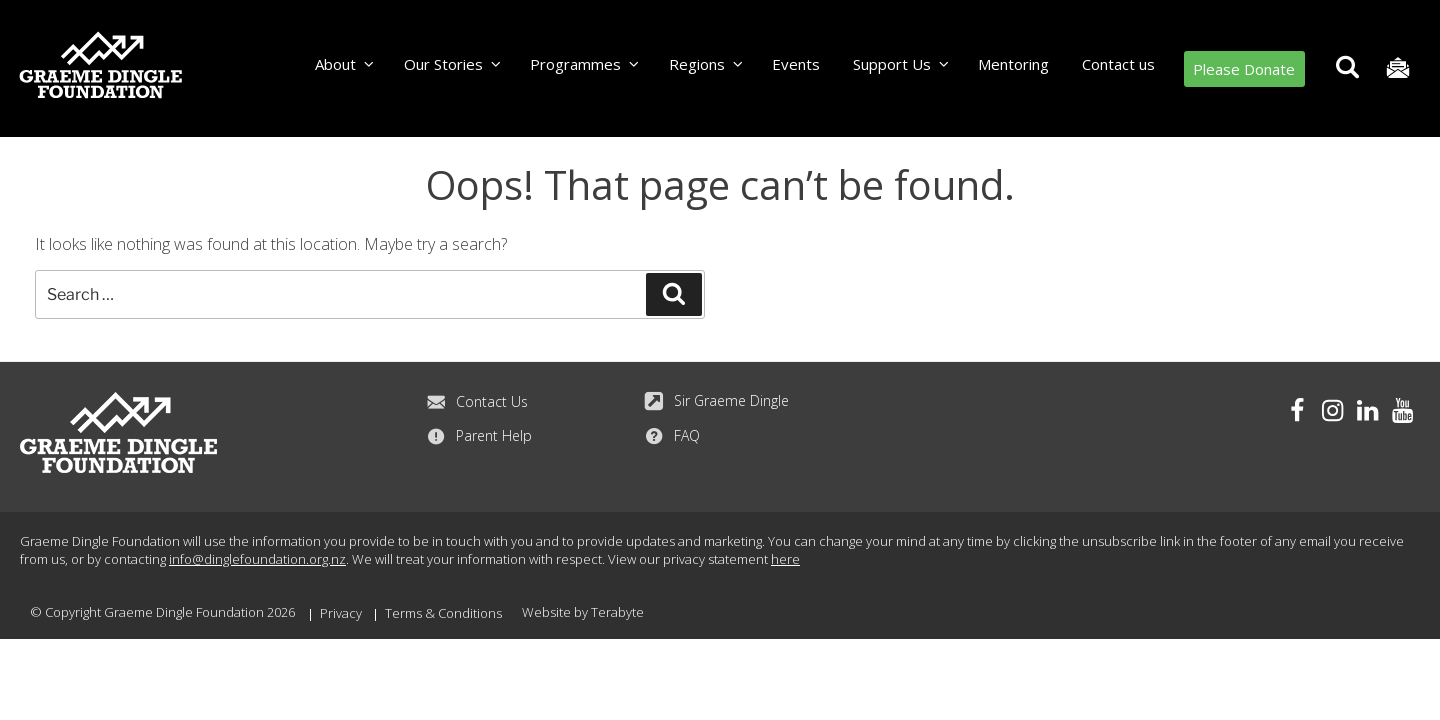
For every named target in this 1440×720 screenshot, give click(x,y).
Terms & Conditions (443, 613)
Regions (707, 64)
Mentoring (1013, 64)
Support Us (902, 64)
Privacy (341, 613)
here (785, 559)
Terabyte (617, 612)
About (345, 64)
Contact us (1118, 64)
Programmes (585, 64)
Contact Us (477, 402)
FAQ (672, 436)
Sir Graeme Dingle (716, 401)
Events (796, 64)
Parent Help (479, 436)
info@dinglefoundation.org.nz (257, 559)
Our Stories (453, 64)
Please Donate (1244, 69)
